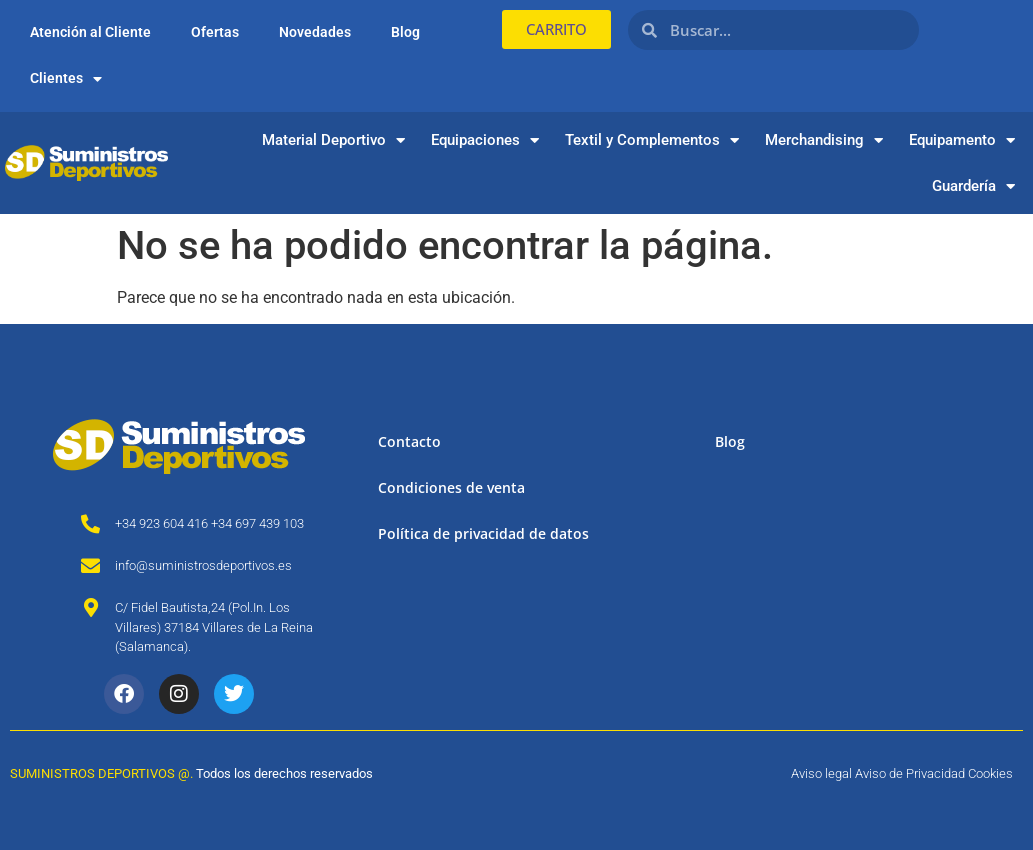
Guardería (973, 186)
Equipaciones (485, 140)
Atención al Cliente (90, 32)
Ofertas (215, 32)
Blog (405, 32)
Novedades (315, 32)
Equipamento (962, 140)
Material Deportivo (333, 140)
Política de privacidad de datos (483, 533)
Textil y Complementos (652, 140)
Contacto (409, 441)
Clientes (66, 79)
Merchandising (824, 140)
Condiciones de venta (451, 487)
